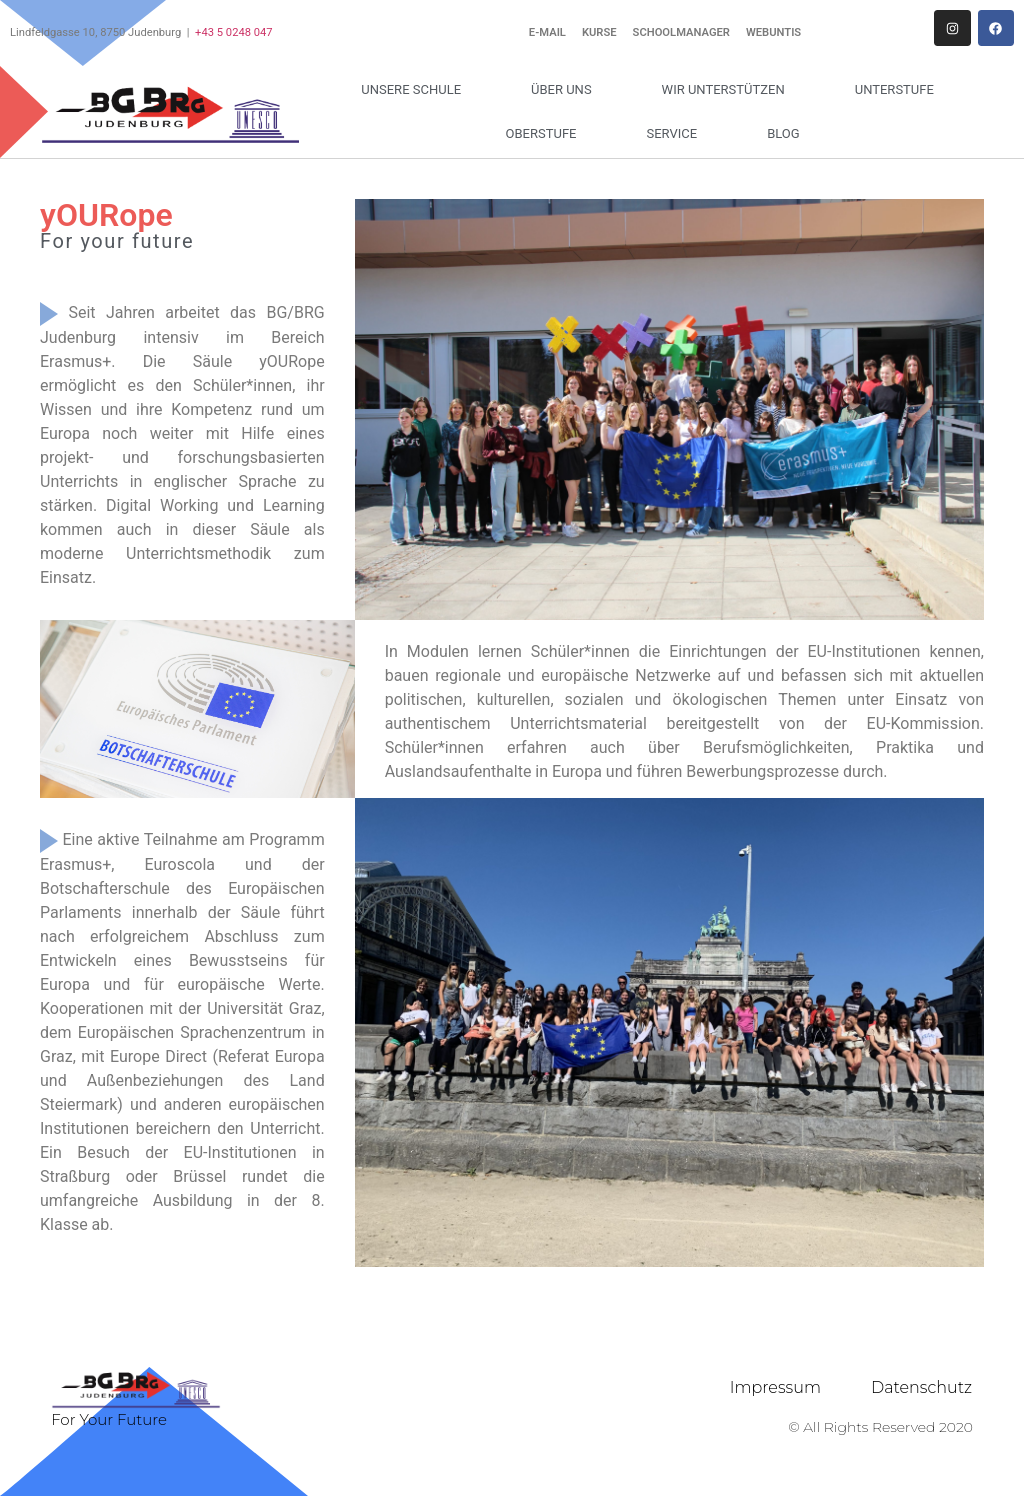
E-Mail (547, 32)
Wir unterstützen (728, 90)
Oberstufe (546, 134)
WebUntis (773, 32)
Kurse (599, 32)
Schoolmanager (681, 32)
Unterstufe (899, 90)
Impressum (775, 1387)
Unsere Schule (416, 90)
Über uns (566, 90)
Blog (783, 133)
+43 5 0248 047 (234, 32)
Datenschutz (921, 1387)
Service (676, 134)
